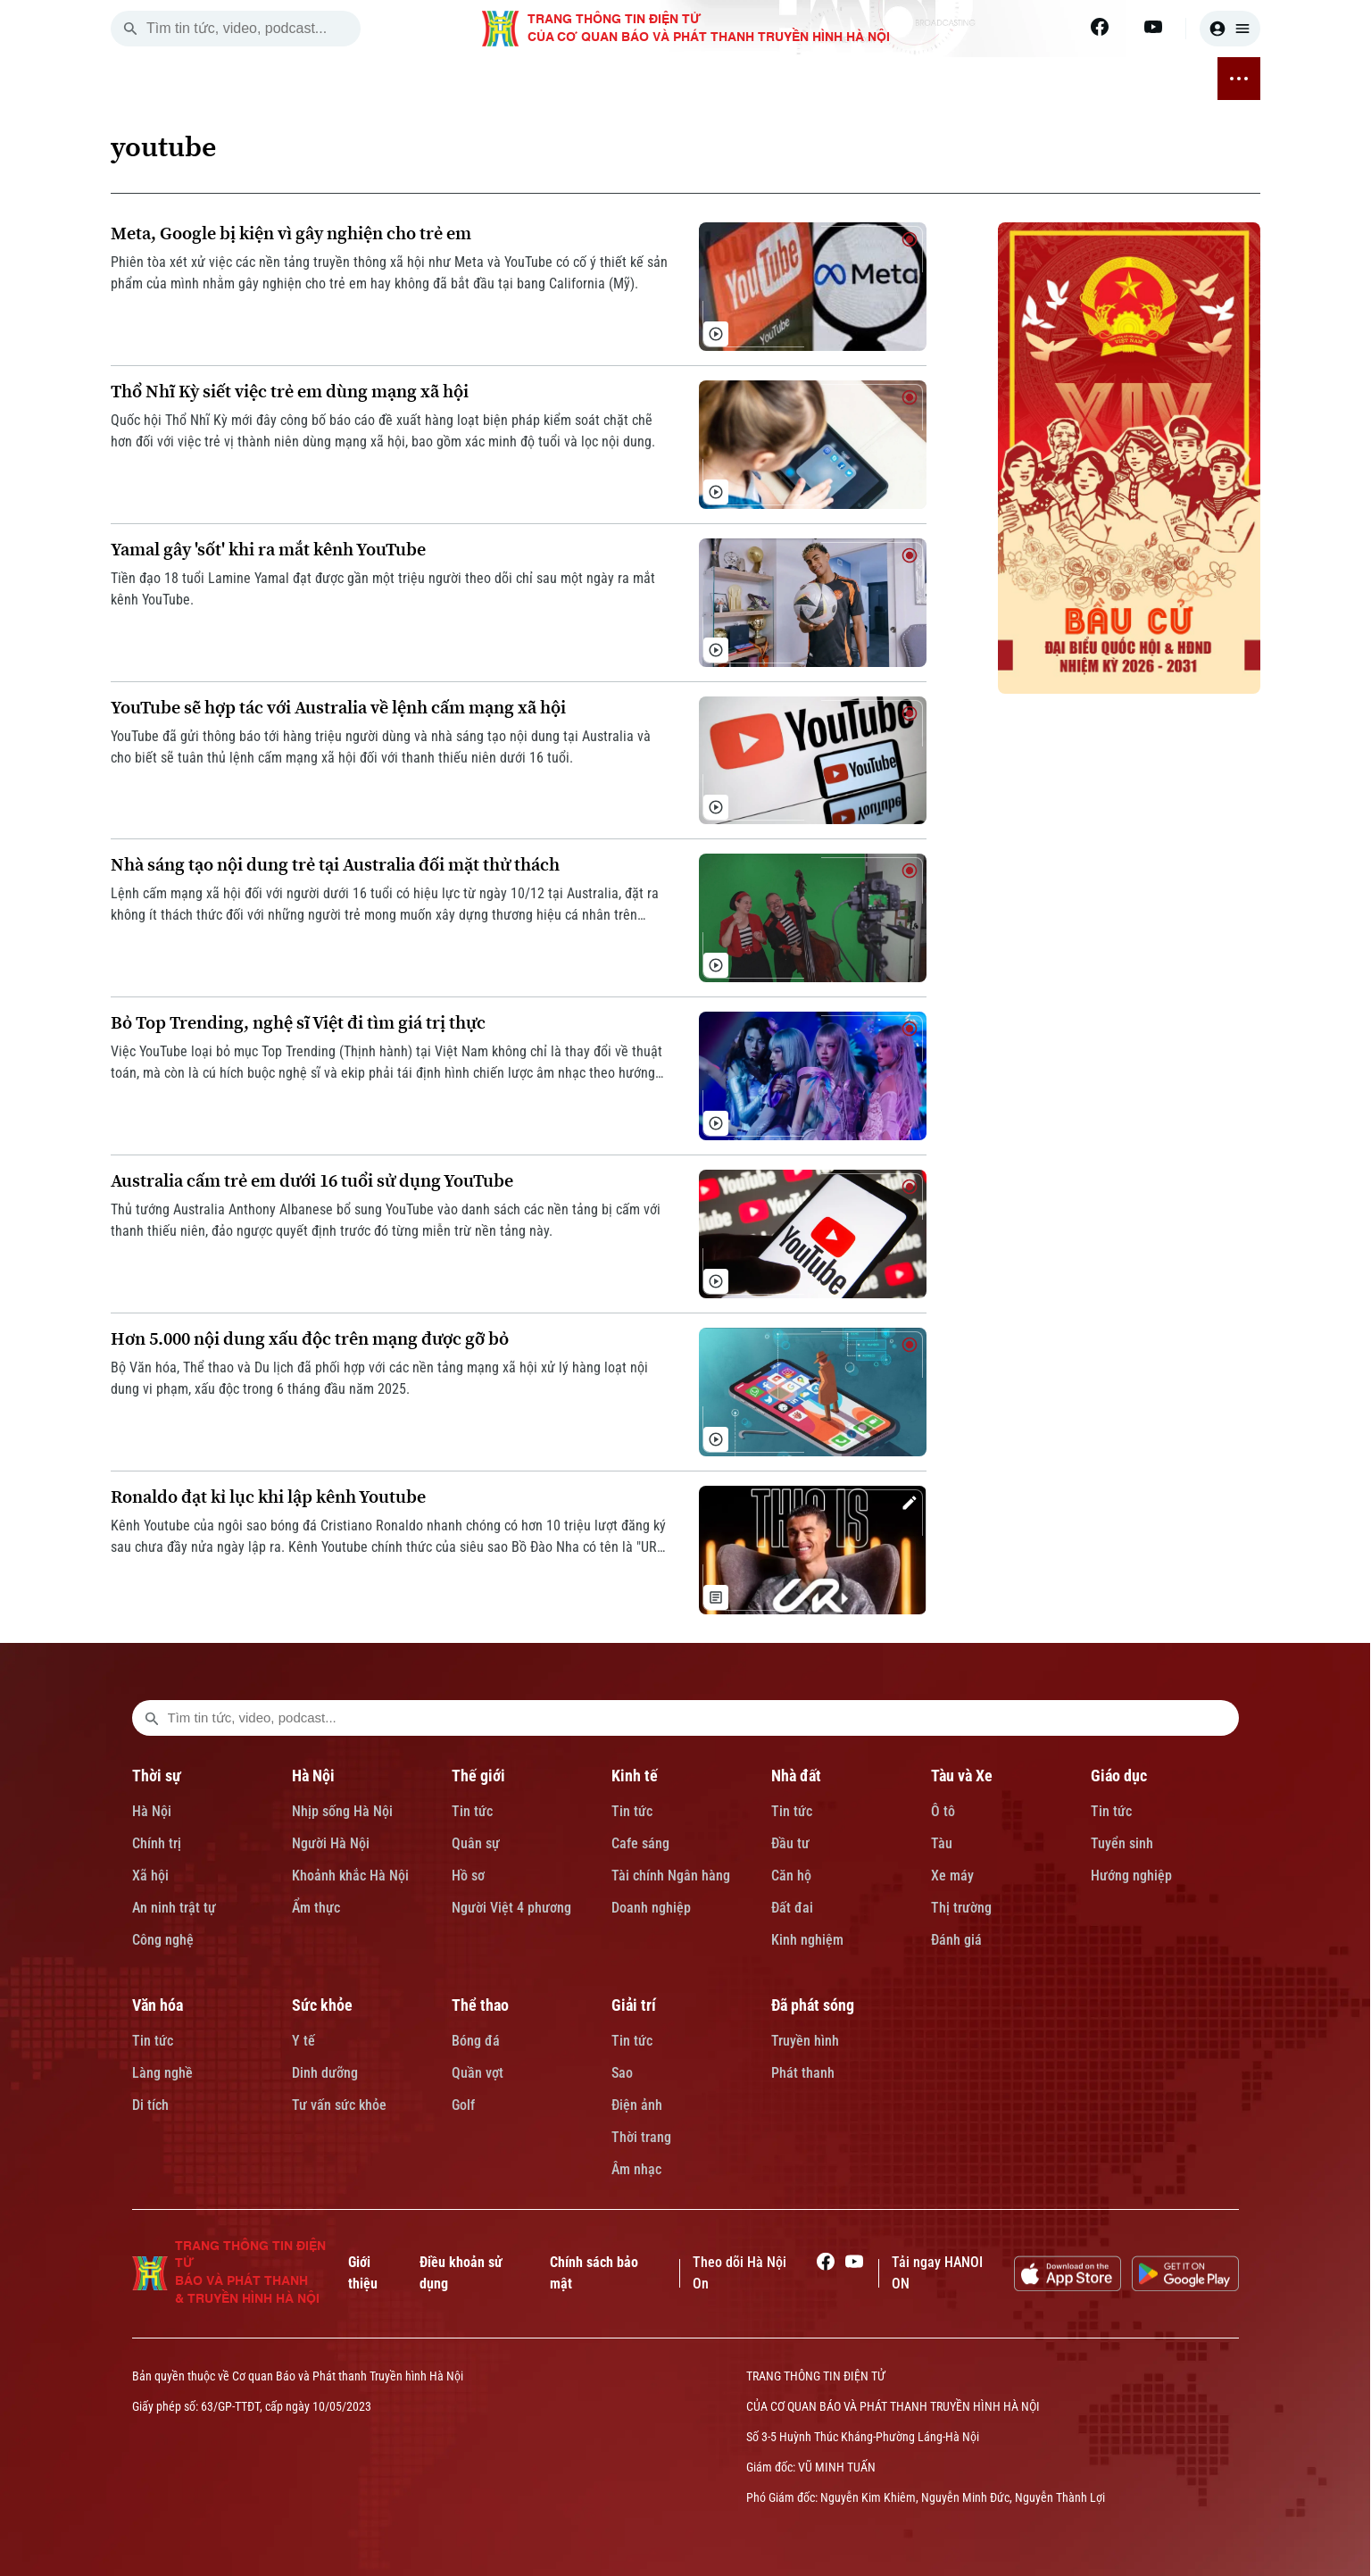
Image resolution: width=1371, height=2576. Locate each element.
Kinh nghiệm (807, 1939)
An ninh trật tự (174, 1907)
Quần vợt (477, 2072)
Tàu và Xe (962, 1775)
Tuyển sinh (1122, 1843)
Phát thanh (803, 2072)
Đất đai (792, 1907)
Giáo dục (1119, 1775)
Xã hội (150, 1875)
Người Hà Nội (331, 1843)
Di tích (150, 2105)
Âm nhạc (636, 2169)
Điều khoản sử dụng (461, 2273)
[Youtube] (1153, 27)
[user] (1230, 28)
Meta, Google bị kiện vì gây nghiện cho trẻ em (291, 233)
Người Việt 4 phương (511, 1907)
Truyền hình (805, 2040)
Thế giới (478, 1775)
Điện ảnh (636, 2105)
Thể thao (480, 2005)
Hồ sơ (468, 1875)
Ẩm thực (316, 1907)
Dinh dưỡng (325, 2072)
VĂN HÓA (808, 78)
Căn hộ (791, 1875)
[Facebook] (1100, 27)
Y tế (303, 2040)
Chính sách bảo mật (594, 2273)
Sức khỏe (322, 2005)
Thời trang (641, 2137)
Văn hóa (157, 2005)
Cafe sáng (640, 1843)
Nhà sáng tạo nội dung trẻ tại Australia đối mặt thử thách (335, 865)
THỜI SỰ (282, 78)
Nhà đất (796, 1775)
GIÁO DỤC (729, 78)
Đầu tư (790, 1843)
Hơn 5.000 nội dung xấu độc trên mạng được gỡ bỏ (310, 1339)
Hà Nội (151, 1811)
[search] (130, 29)
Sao (622, 2072)
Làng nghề (162, 2072)
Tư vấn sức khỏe (339, 2105)
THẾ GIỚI (421, 78)
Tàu (941, 1843)
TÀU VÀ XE (646, 78)
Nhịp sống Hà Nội (342, 1811)
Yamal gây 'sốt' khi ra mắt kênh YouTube (268, 549)
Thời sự (156, 1775)
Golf (463, 2105)
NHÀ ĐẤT (566, 78)
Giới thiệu (363, 2273)
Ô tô (943, 1811)
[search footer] (152, 1718)
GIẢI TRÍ (1051, 78)
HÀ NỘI (350, 78)
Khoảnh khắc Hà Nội (350, 1875)
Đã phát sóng (812, 2005)
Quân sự (476, 1843)
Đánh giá (956, 1939)
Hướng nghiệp (1131, 1875)
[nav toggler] (1238, 78)
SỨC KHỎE (890, 78)
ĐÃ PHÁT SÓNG (1144, 78)
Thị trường (961, 1907)
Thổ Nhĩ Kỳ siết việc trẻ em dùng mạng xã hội (290, 391)
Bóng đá (476, 2040)
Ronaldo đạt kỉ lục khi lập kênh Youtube (268, 1497)
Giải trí (633, 2005)
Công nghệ (163, 1939)
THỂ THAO (975, 78)
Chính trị (156, 1843)
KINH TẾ (494, 78)
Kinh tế (634, 1775)
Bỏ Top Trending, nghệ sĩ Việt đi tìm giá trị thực (298, 1023)
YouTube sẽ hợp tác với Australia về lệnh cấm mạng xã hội (338, 707)
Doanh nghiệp (651, 1907)
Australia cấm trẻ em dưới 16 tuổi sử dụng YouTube (312, 1181)
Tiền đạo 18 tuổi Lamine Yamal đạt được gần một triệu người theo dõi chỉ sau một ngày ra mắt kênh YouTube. (383, 589)
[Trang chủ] (226, 78)
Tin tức (472, 1811)
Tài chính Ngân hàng (670, 1875)
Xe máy (952, 1875)
